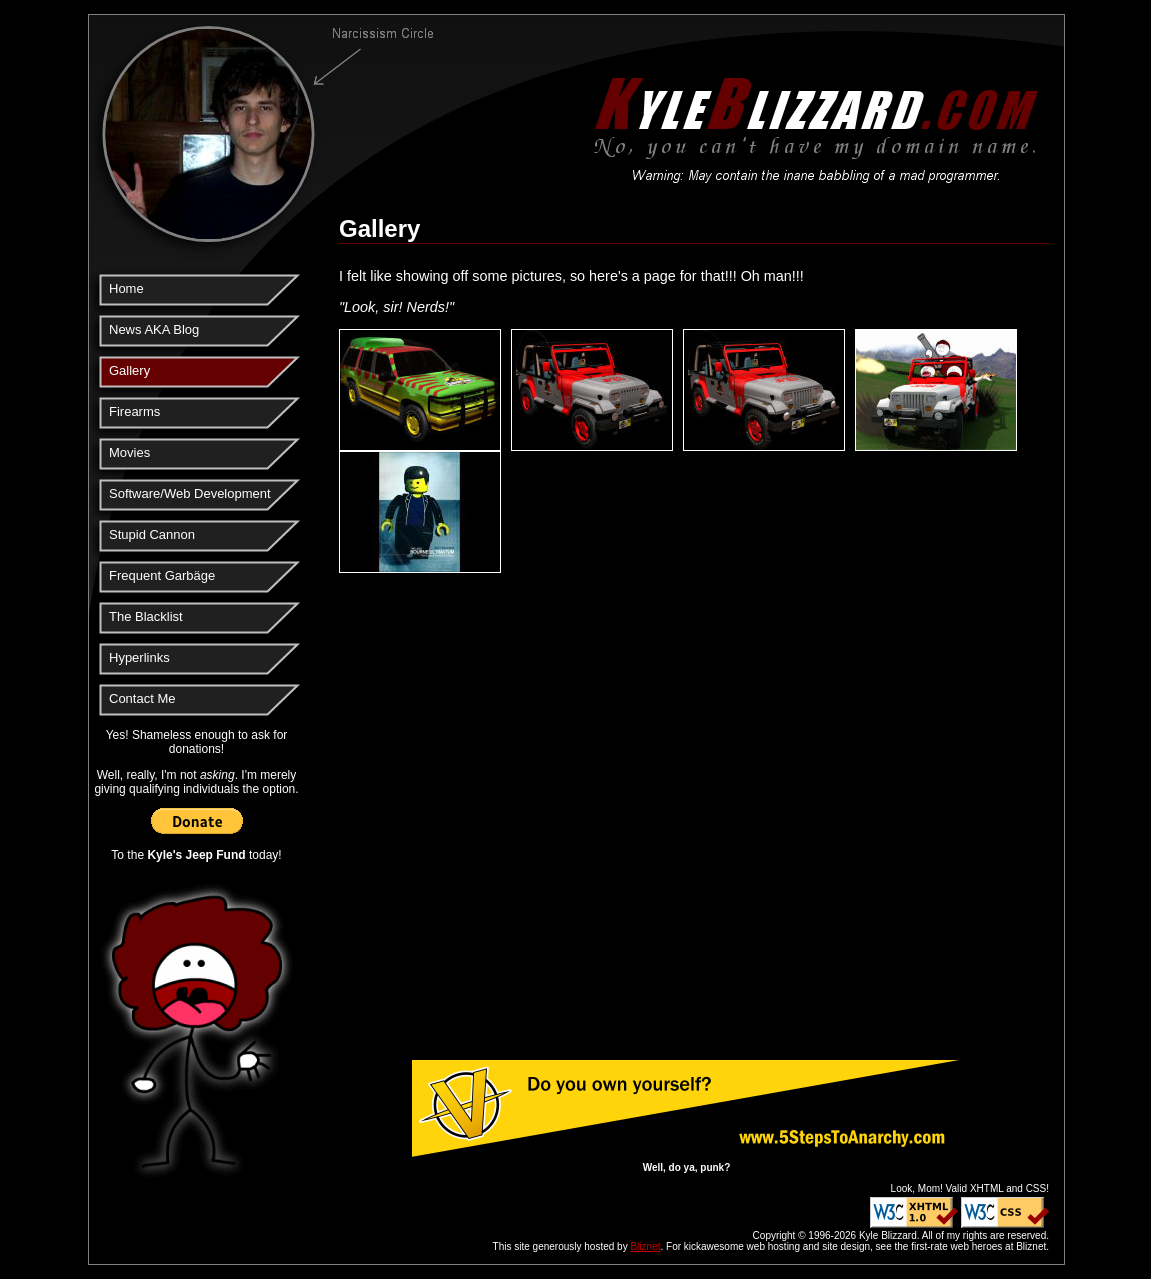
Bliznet (645, 1246)
